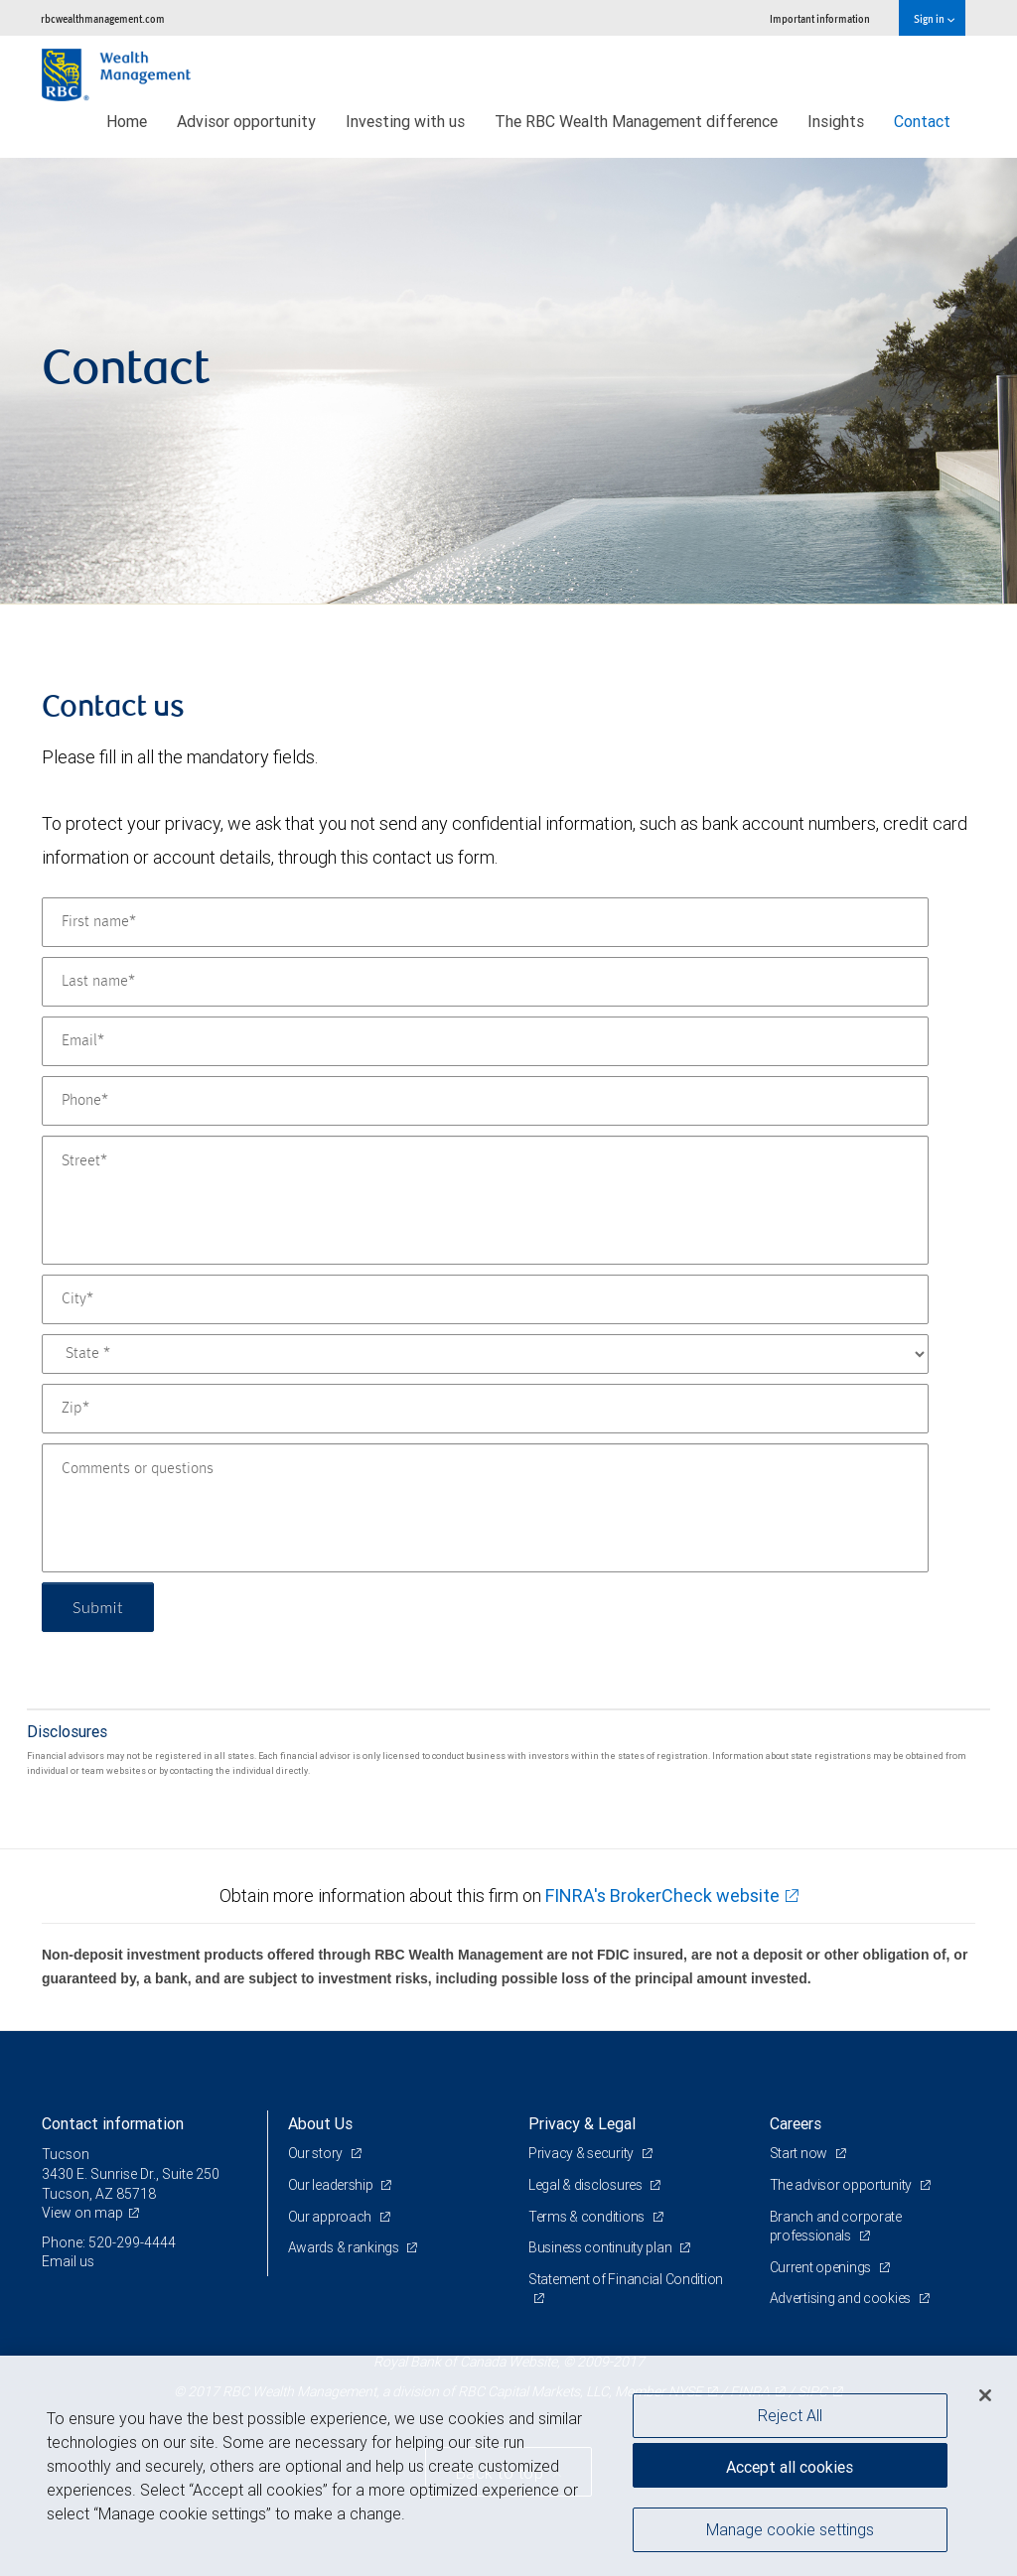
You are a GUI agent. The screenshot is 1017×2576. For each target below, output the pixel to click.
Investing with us (405, 121)
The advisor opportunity (842, 2185)
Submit (98, 1606)
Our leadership (332, 2185)
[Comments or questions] (485, 1507)
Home (126, 121)
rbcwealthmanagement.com (103, 18)
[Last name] (485, 982)
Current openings (822, 2267)
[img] (508, 381)
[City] (485, 1299)
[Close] (985, 2395)
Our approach (331, 2217)
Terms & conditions (588, 2217)
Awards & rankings (345, 2247)
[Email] (485, 1041)
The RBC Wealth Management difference (636, 121)
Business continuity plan (601, 2247)
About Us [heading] (320, 2123)
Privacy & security (582, 2153)
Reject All (790, 2415)
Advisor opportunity (246, 121)
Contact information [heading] (113, 2123)
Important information (820, 18)
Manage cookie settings (790, 2529)
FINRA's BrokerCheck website (662, 1895)
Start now (800, 2153)
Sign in (934, 18)
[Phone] (485, 1101)
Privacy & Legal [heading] (582, 2123)
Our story (317, 2153)
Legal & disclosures (586, 2185)
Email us (68, 2261)
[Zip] (485, 1408)
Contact (922, 121)
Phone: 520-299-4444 (109, 2242)
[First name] (485, 922)
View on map (82, 2213)
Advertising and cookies (842, 2298)
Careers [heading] (795, 2123)
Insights (835, 121)
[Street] (485, 1200)
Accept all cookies (789, 2467)
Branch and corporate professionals (836, 2226)
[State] (485, 1354)
